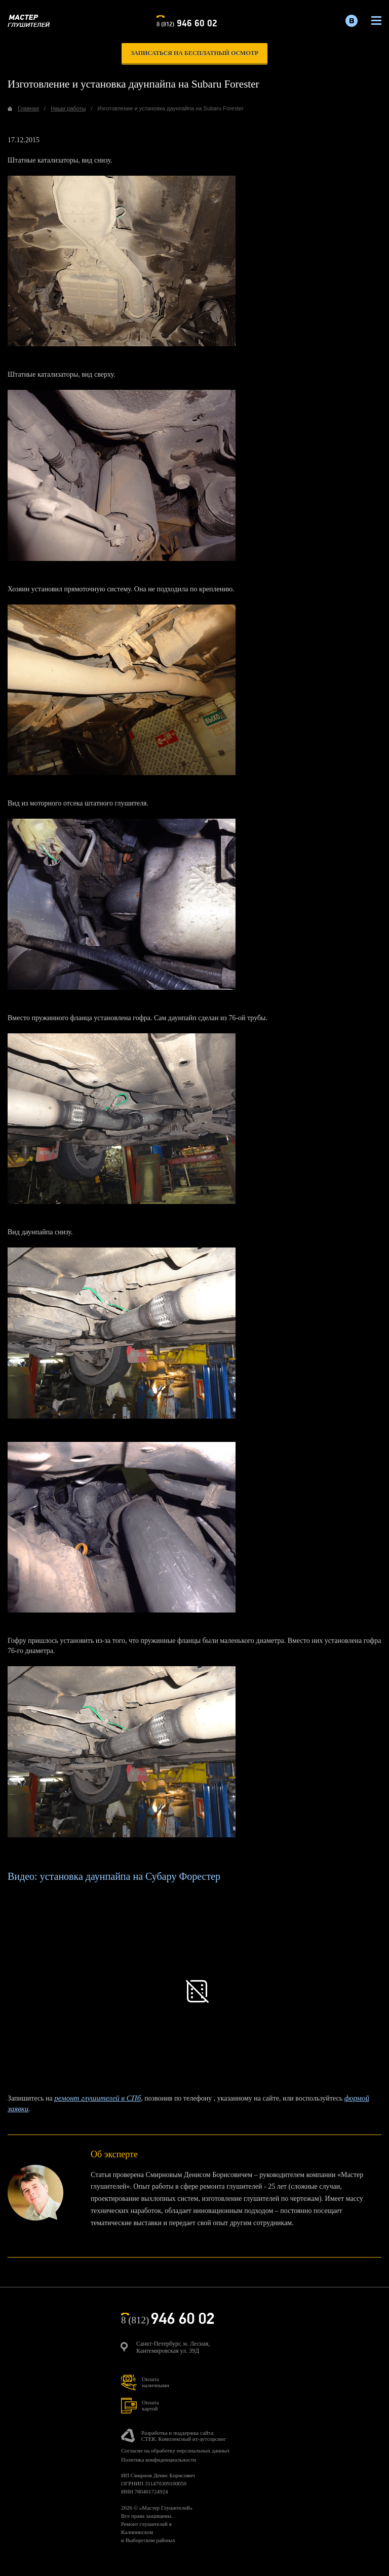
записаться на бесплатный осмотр (194, 53)
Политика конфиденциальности (158, 2460)
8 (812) (187, 22)
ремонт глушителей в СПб (97, 2098)
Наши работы (68, 108)
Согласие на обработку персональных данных (175, 2450)
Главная (28, 108)
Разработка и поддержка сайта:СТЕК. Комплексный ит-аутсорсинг (183, 2436)
